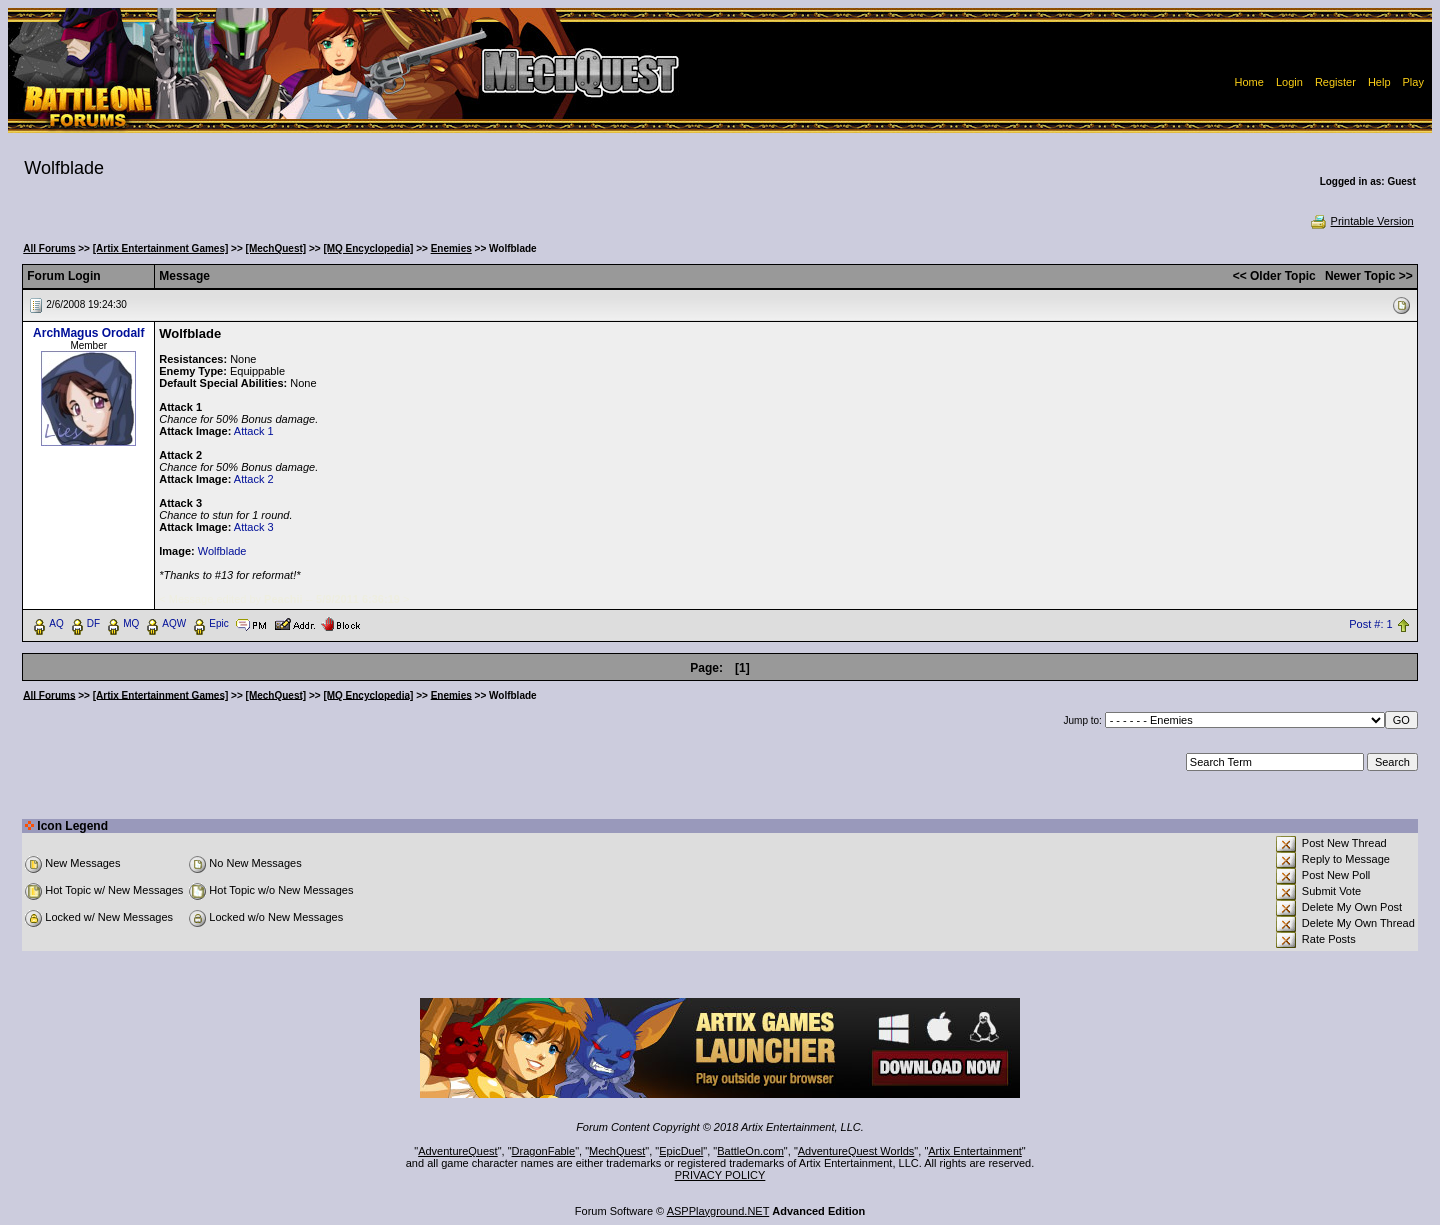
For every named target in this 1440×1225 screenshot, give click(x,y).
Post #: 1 (1370, 624)
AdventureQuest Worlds (856, 1151)
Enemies (451, 248)
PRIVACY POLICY (720, 1175)
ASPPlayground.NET (718, 1211)
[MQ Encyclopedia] (368, 248)
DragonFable (544, 1151)
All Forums (49, 248)
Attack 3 (254, 527)
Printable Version (1361, 221)
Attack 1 (254, 431)
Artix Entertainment (975, 1151)
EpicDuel (681, 1151)
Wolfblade (222, 551)
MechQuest (617, 1151)
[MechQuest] (276, 248)
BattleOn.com (750, 1151)
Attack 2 (254, 479)
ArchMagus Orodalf (88, 333)
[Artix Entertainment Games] (161, 248)
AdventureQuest (458, 1151)
